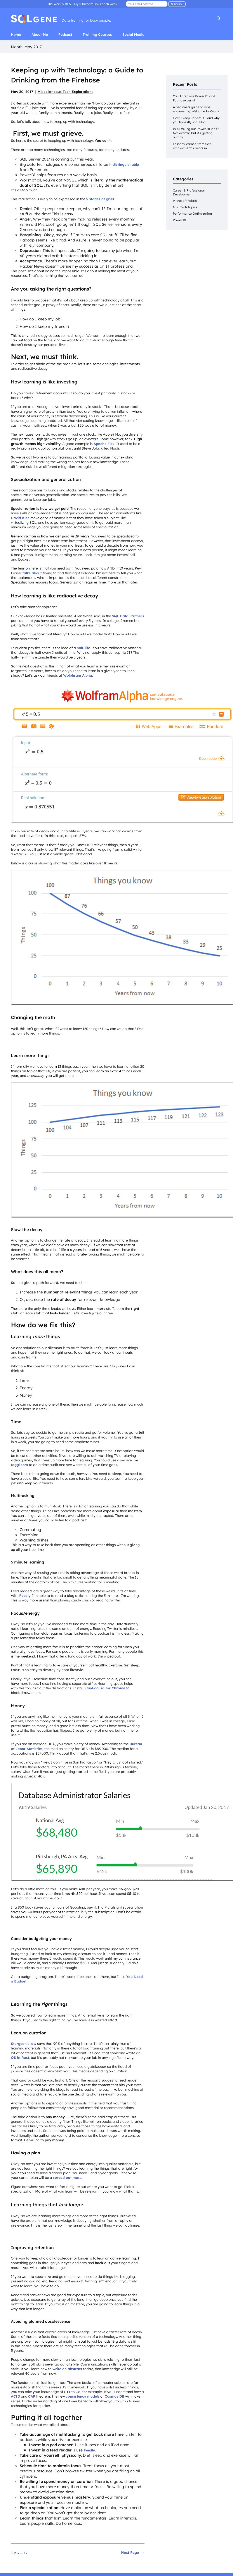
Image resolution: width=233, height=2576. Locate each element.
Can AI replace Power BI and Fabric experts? (194, 98)
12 (26, 2553)
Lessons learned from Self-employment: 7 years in (192, 146)
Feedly (24, 1595)
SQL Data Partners (128, 616)
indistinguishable (124, 164)
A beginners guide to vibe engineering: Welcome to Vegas (196, 109)
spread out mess (67, 2177)
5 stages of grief (100, 199)
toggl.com (19, 1464)
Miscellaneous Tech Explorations (65, 91)
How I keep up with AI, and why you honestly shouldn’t (196, 120)
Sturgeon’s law (23, 2043)
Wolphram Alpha (77, 675)
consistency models (82, 2396)
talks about (32, 573)
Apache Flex (104, 443)
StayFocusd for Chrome (104, 1688)
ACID (15, 2396)
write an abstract (67, 2369)
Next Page (132, 2552)
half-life (83, 648)
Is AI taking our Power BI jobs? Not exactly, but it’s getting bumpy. (196, 133)
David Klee (20, 518)
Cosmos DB (114, 2396)
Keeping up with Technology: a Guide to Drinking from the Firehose (77, 75)
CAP (31, 2396)
